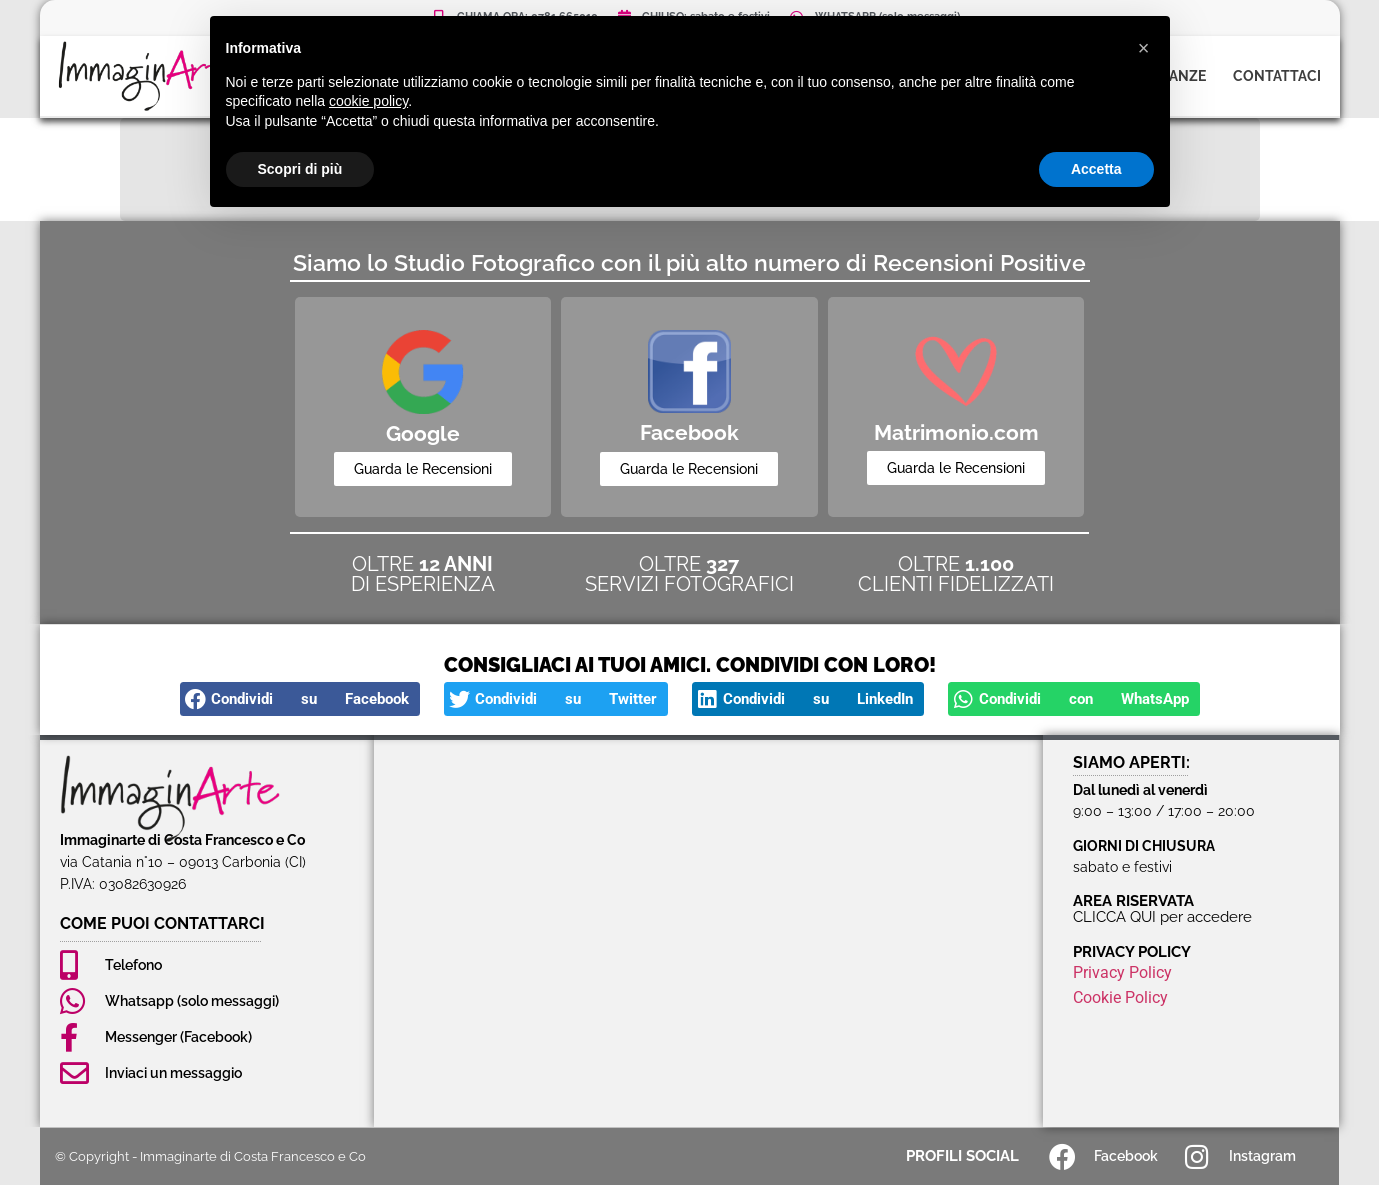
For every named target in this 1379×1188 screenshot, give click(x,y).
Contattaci (1277, 76)
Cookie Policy (1120, 999)
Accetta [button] (1096, 169)
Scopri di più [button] (300, 169)
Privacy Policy (1122, 974)
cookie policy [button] (368, 101)
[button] (300, 702)
